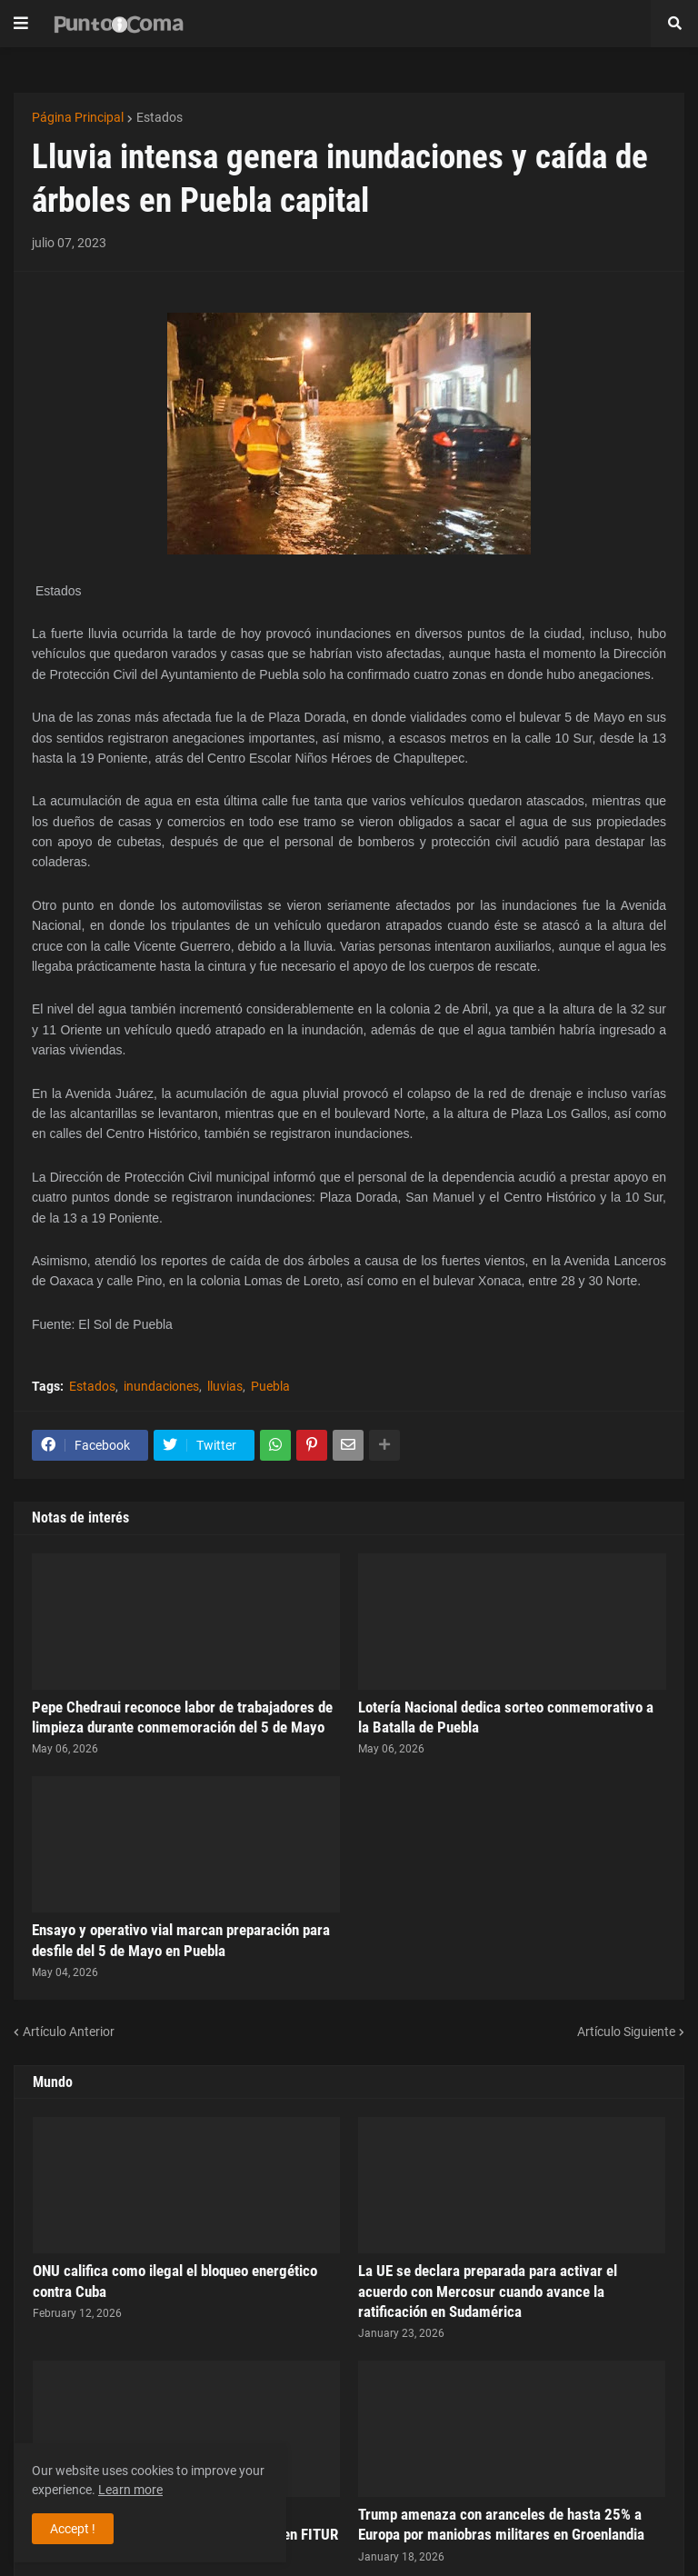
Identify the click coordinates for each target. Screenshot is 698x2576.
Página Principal (78, 117)
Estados (159, 117)
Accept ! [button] (72, 2528)
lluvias (225, 1386)
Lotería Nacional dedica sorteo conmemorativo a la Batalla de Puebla (505, 1717)
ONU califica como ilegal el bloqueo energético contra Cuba (175, 2280)
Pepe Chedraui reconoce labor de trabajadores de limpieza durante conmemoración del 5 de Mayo (182, 1717)
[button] (21, 23)
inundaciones (161, 1386)
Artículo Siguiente (626, 2031)
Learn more (130, 2489)
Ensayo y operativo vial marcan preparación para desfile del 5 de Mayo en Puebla (181, 1940)
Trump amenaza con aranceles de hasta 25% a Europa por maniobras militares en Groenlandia (501, 2524)
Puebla (270, 1386)
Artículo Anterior (69, 2031)
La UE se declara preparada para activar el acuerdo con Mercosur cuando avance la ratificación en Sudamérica (487, 2290)
